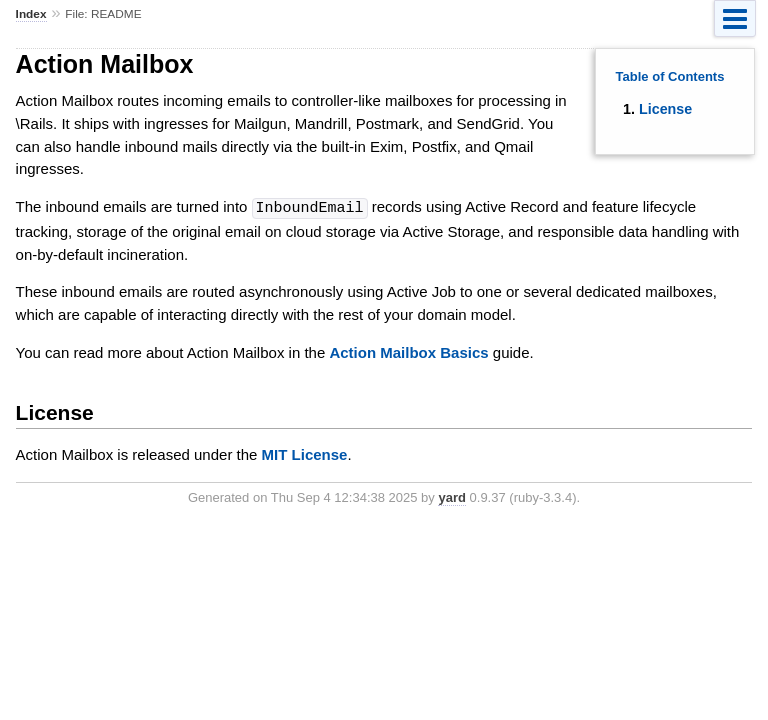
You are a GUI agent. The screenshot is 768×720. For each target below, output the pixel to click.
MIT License (305, 453)
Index (31, 14)
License (665, 109)
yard (451, 496)
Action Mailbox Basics (408, 351)
